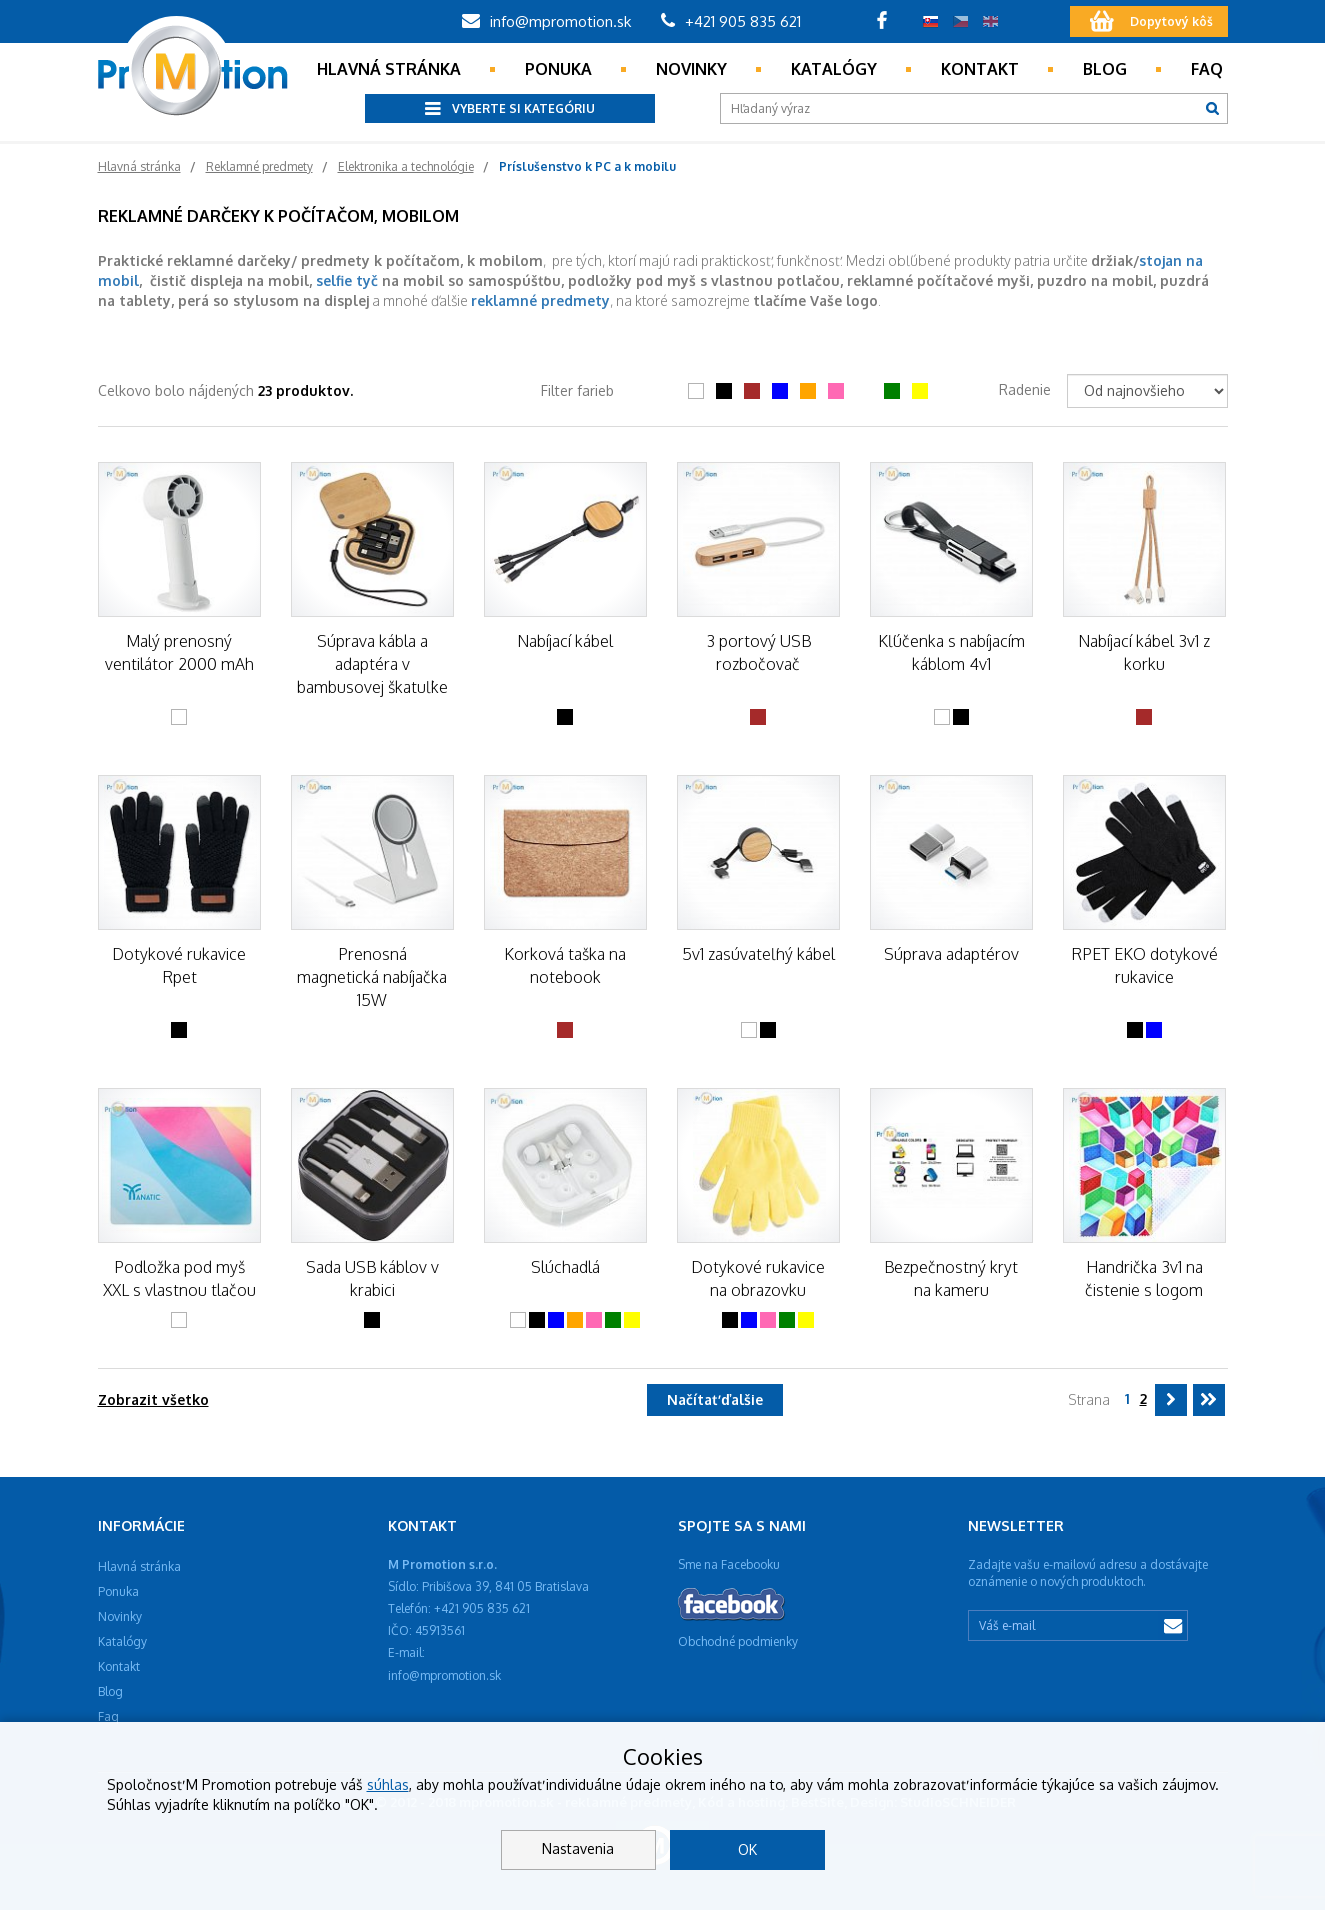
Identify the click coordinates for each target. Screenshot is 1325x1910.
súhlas (388, 1784)
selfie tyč (347, 280)
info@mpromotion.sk (546, 21)
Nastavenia (578, 1848)
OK (747, 1849)
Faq (1207, 69)
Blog (1105, 69)
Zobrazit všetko (153, 1399)
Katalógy (834, 69)
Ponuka (558, 69)
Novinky (691, 69)
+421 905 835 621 (731, 21)
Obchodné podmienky (738, 1641)
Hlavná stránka (389, 69)
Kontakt (980, 69)
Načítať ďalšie (715, 1399)
